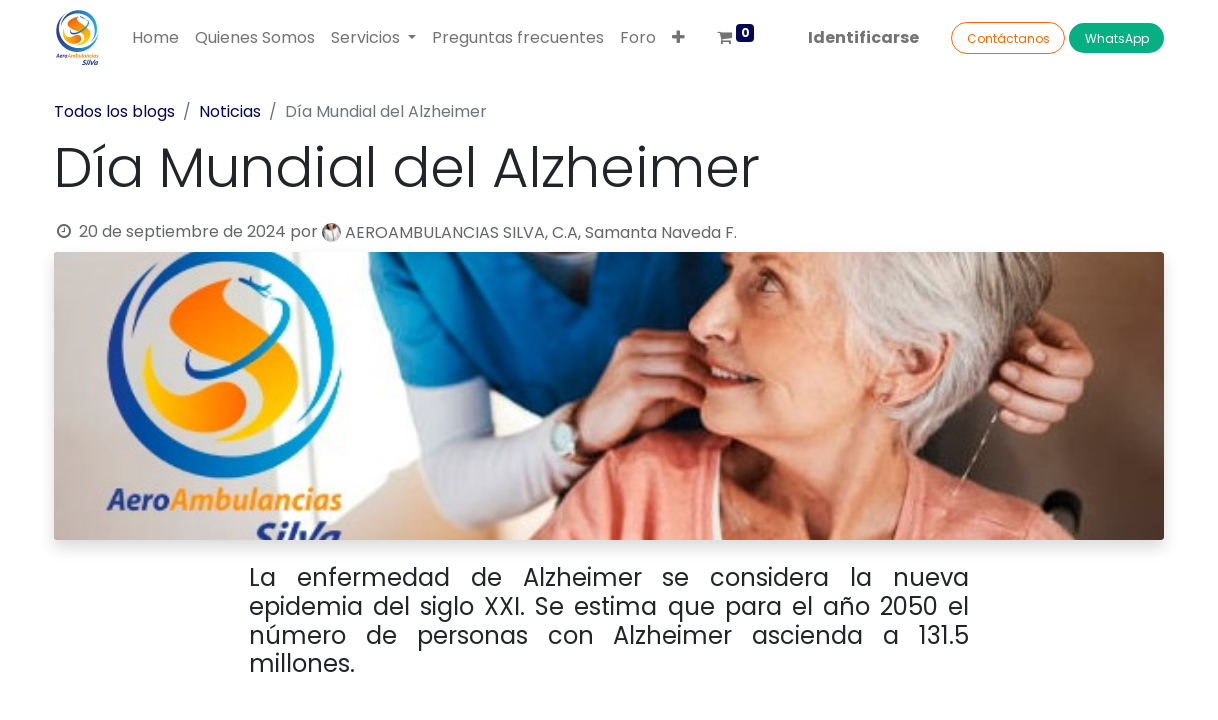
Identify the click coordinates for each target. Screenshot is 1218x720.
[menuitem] (155, 38)
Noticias (230, 111)
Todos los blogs (114, 111)
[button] (678, 38)
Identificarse (863, 37)
